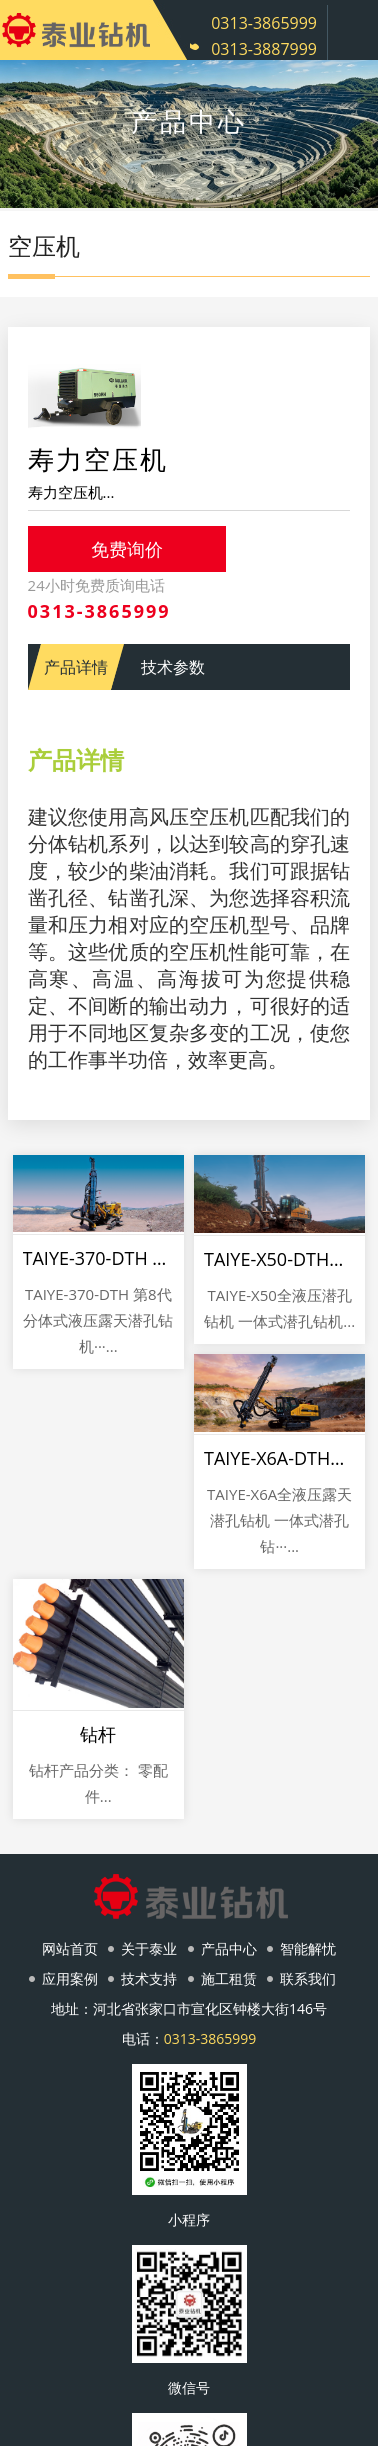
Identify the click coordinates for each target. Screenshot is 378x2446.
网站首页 (70, 1948)
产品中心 (229, 1948)
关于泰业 (149, 1948)
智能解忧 (308, 1948)
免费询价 (127, 549)
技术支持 (149, 1978)
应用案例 (70, 1978)
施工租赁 (229, 1978)
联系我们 (308, 1978)
